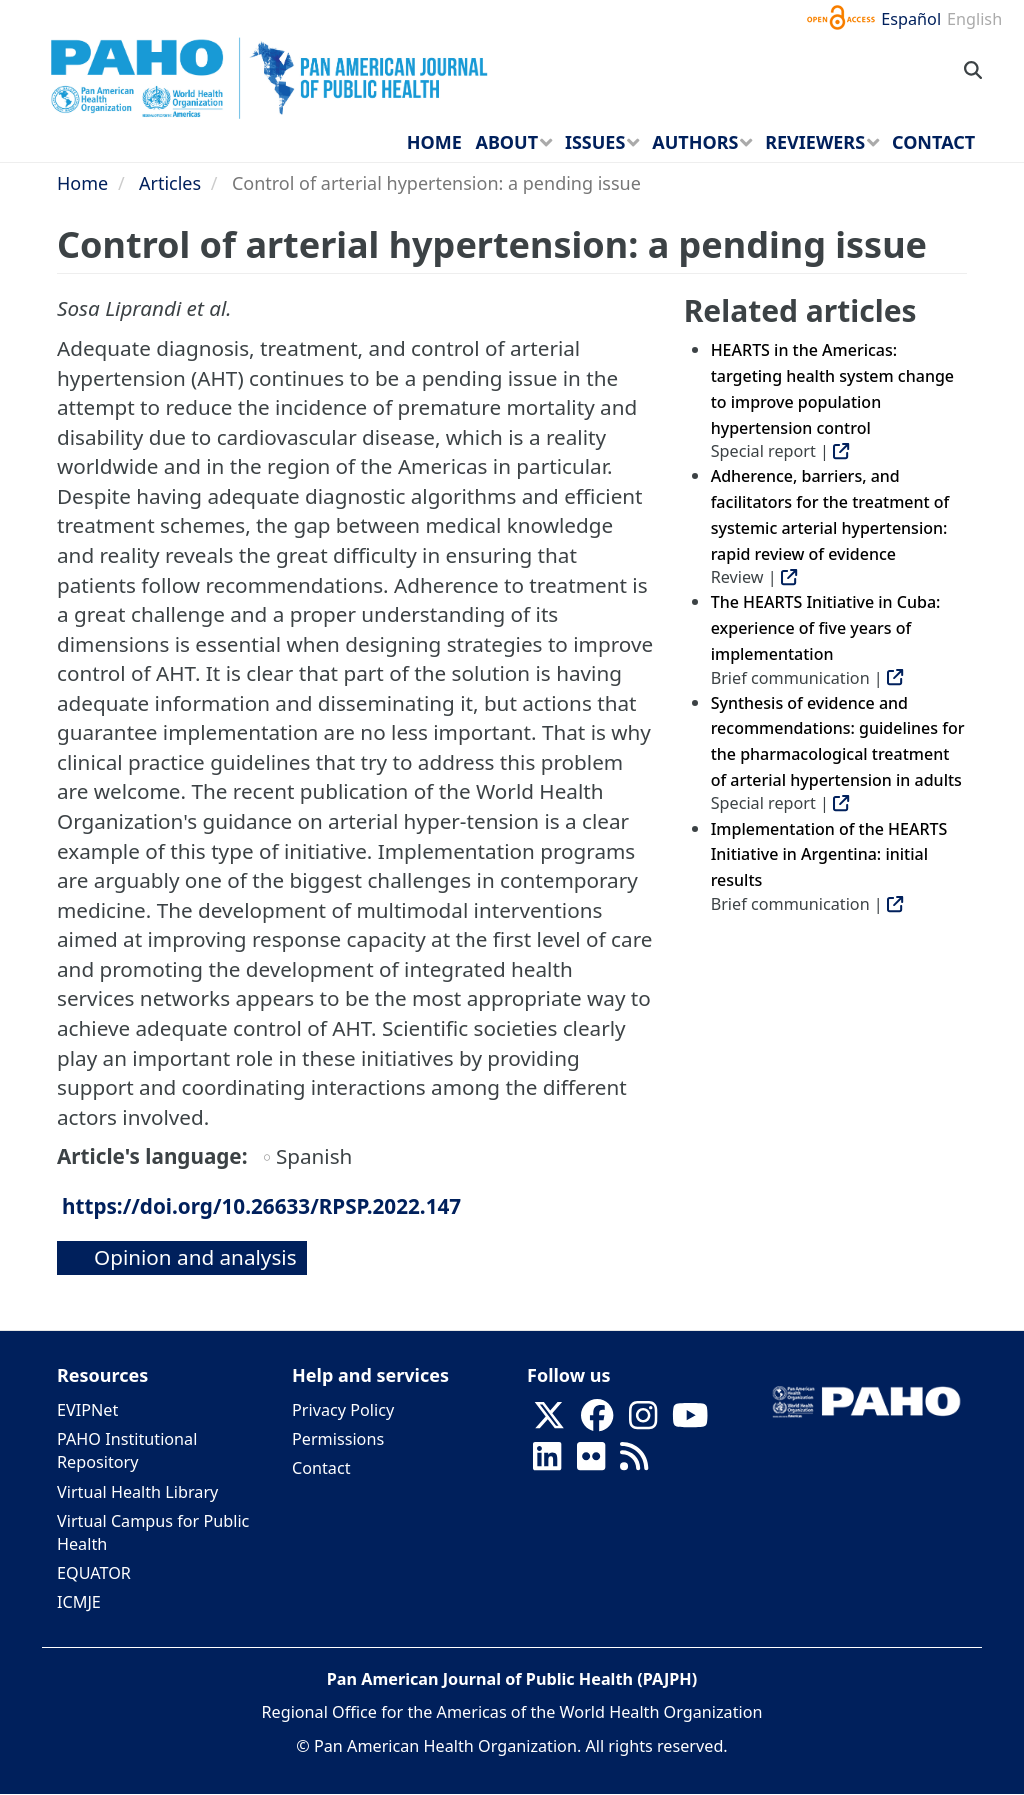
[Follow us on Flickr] (591, 1463)
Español (911, 19)
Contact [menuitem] (933, 142)
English (974, 19)
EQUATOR (94, 1573)
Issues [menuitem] (595, 142)
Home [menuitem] (434, 142)
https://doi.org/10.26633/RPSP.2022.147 (261, 1206)
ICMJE (79, 1602)
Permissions (338, 1439)
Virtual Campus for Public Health (153, 1532)
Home (82, 183)
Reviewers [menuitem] (815, 142)
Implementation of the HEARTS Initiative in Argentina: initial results (829, 854)
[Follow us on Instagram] (643, 1422)
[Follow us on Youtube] (690, 1422)
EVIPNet (87, 1410)
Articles (170, 183)
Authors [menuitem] (695, 142)
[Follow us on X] (549, 1422)
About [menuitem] (506, 142)
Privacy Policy (343, 1410)
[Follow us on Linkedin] (547, 1463)
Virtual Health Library (137, 1492)
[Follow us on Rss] (634, 1463)
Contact (321, 1468)
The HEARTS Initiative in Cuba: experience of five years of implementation (826, 627)
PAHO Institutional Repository (127, 1450)
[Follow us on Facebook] (597, 1422)
